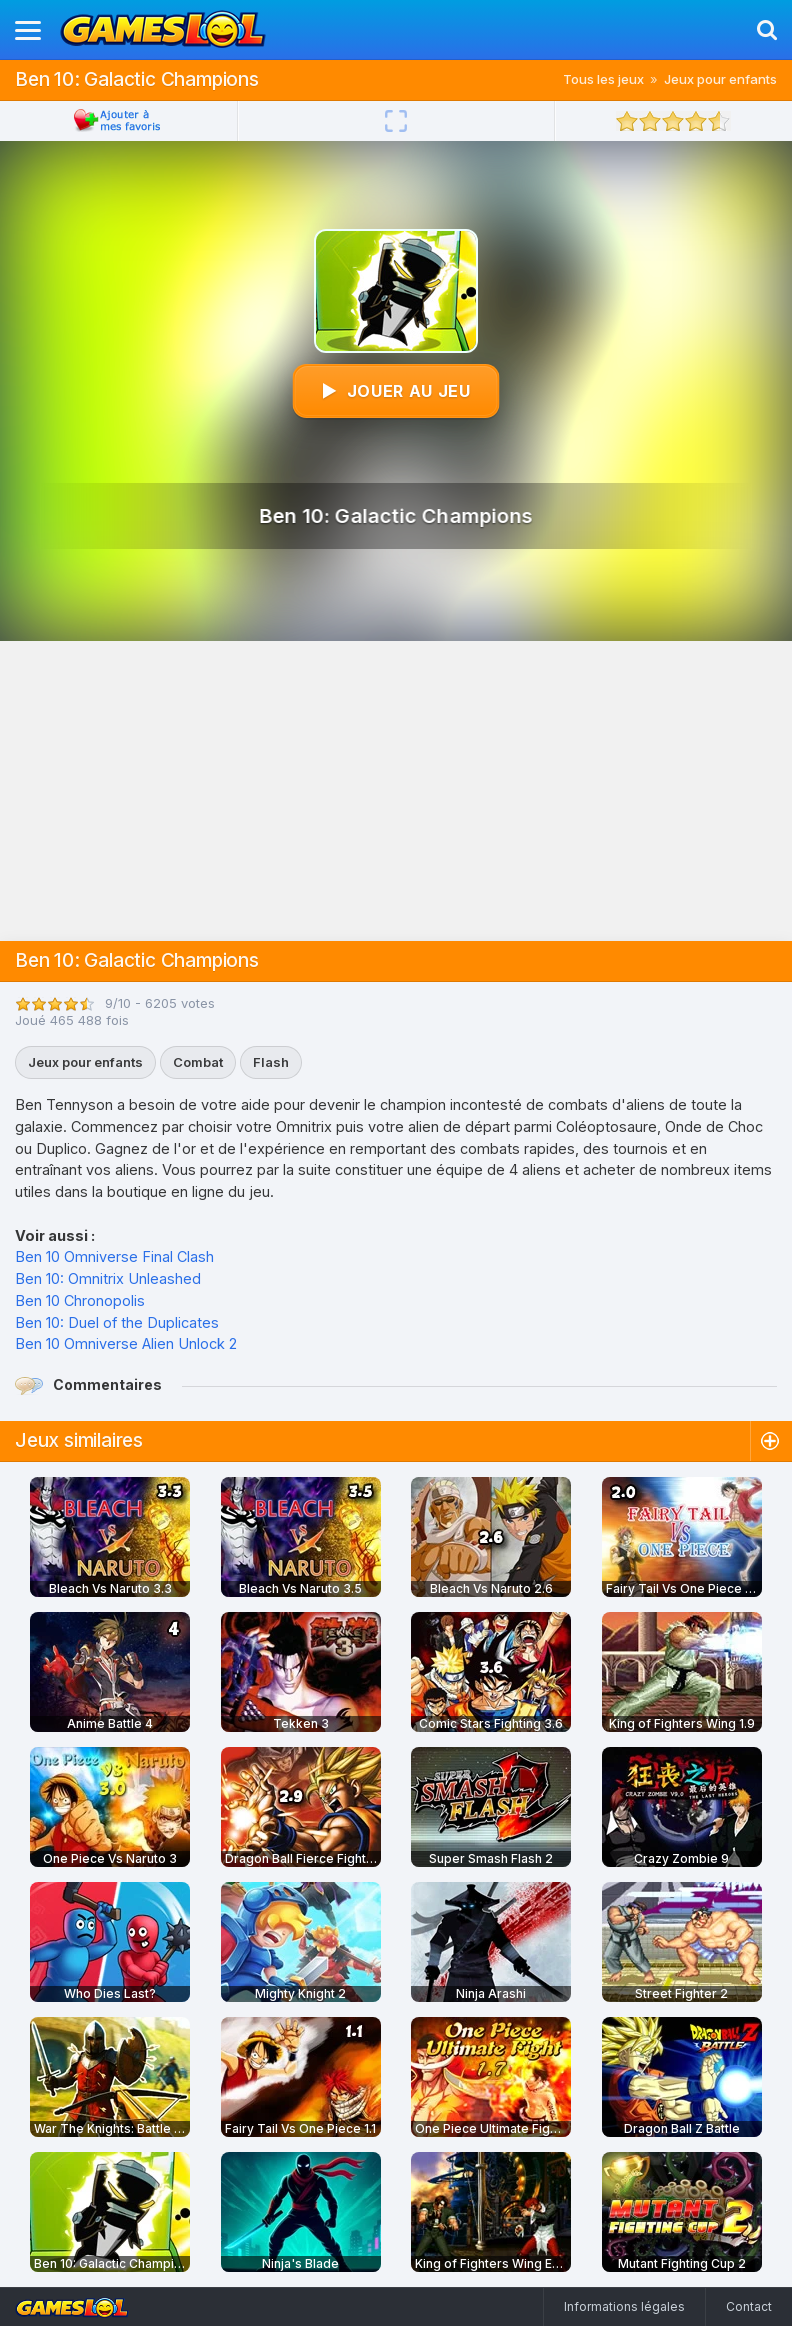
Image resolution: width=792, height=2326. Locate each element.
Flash (271, 1062)
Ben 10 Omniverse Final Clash (114, 1256)
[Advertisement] (396, 791)
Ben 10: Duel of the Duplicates (117, 1322)
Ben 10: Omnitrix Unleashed (108, 1278)
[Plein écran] (396, 121)
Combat (198, 1062)
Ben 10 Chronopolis (80, 1300)
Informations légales (624, 2306)
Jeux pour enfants (720, 79)
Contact (749, 2306)
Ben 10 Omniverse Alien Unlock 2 (126, 1343)
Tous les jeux (603, 79)
